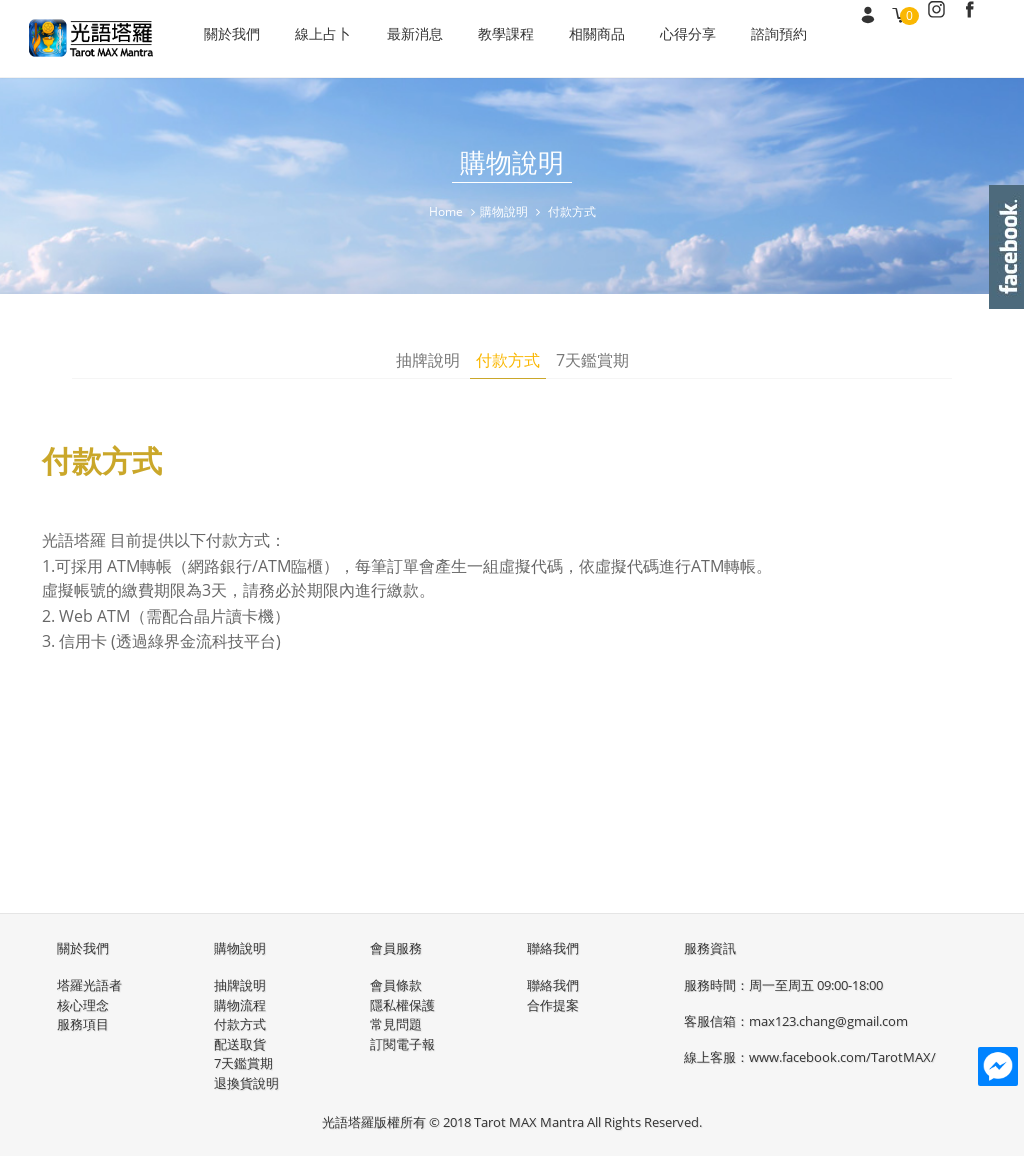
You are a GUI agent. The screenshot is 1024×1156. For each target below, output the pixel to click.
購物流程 (240, 1003)
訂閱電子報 (402, 1042)
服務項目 (83, 1023)
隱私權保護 (402, 1003)
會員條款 (396, 984)
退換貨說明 (246, 1081)
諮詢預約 (748, 38)
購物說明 (504, 211)
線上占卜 (318, 38)
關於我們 (232, 38)
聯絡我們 (553, 984)
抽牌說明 (428, 362)
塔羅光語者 (89, 984)
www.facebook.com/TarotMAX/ (842, 1056)
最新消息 (404, 38)
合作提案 (553, 1003)
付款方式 (508, 362)
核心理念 (83, 1003)
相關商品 (576, 38)
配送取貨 (240, 1042)
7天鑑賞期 (592, 362)
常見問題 (396, 1023)
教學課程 (490, 38)
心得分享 (662, 38)
